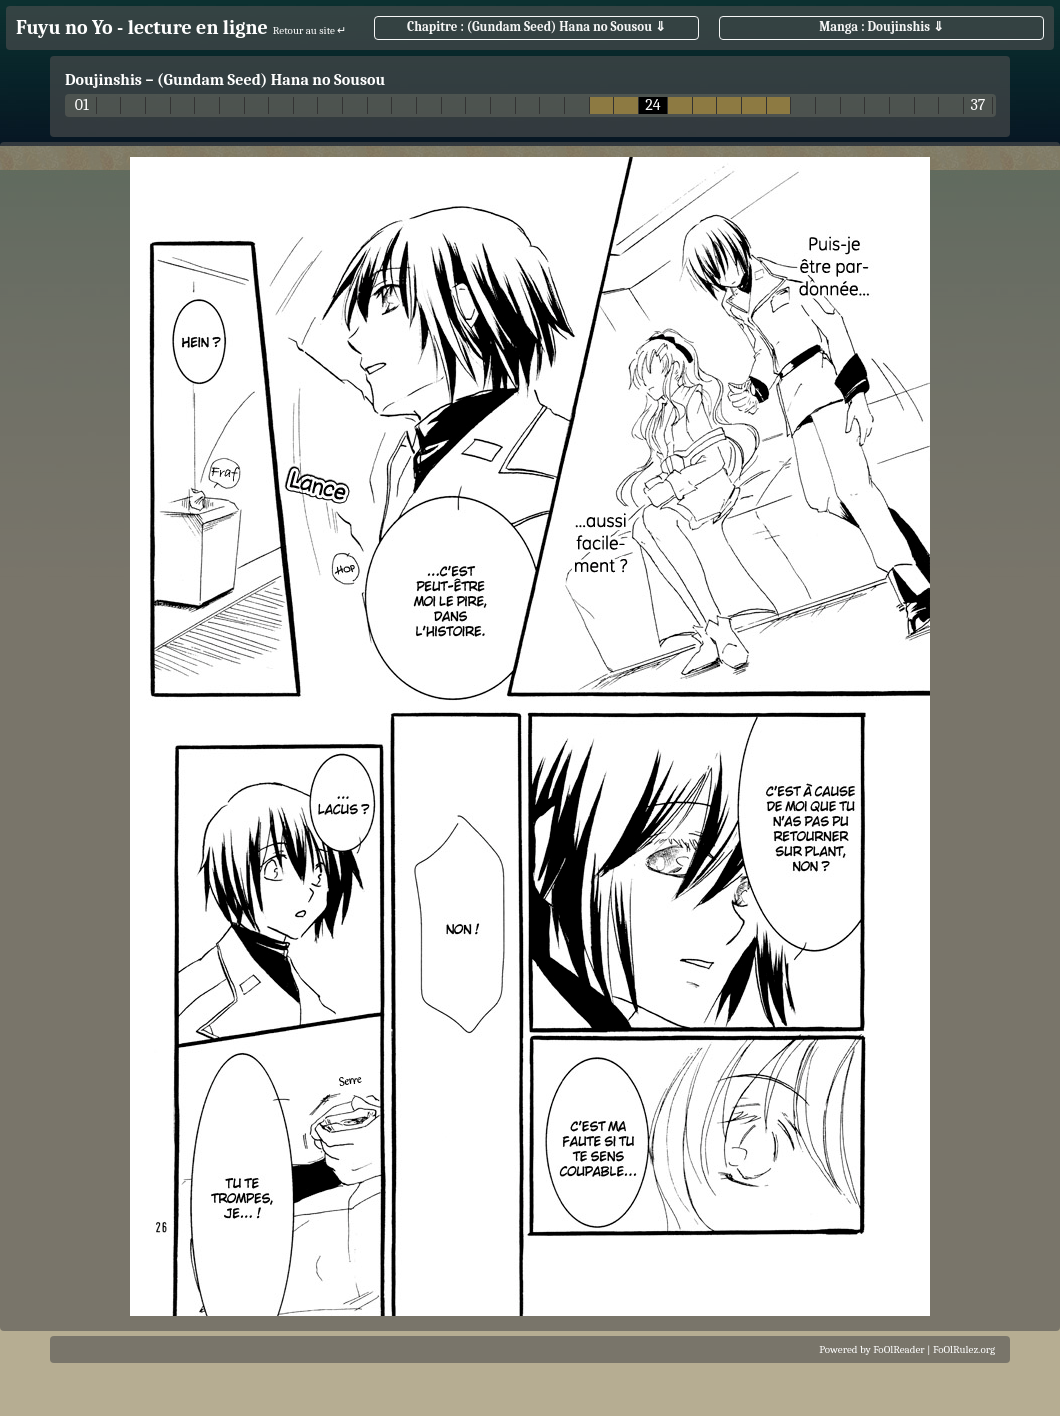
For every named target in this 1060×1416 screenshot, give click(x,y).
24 (652, 105)
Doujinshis (103, 80)
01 (82, 105)
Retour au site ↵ (310, 30)
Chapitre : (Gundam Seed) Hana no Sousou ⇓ (536, 26)
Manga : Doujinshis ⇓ (881, 26)
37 (977, 105)
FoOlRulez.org (964, 1349)
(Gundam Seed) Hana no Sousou (271, 80)
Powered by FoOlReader (871, 1349)
